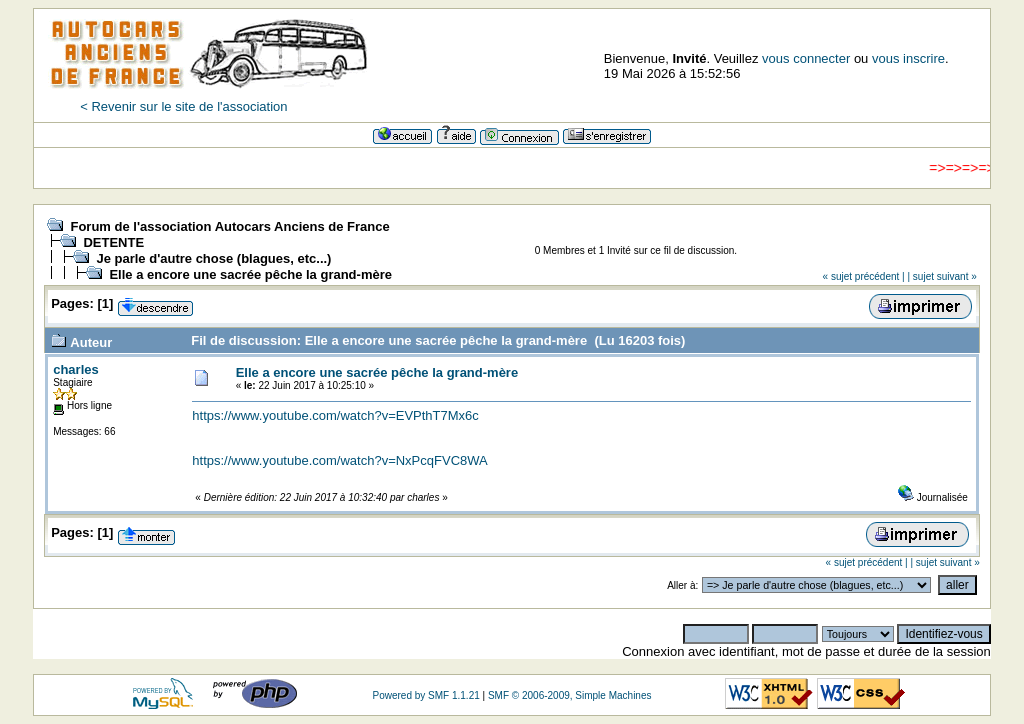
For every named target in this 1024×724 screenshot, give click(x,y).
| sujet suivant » (941, 276)
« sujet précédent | (864, 276)
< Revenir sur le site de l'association (183, 106)
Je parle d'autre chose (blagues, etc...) (213, 258)
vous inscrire (908, 58)
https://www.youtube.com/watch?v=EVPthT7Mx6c (335, 415)
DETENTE (113, 242)
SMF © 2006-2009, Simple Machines (570, 695)
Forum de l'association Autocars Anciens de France (229, 226)
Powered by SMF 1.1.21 (425, 695)
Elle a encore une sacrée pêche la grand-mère (250, 274)
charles (76, 369)
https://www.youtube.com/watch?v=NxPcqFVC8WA (339, 460)
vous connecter (806, 58)
